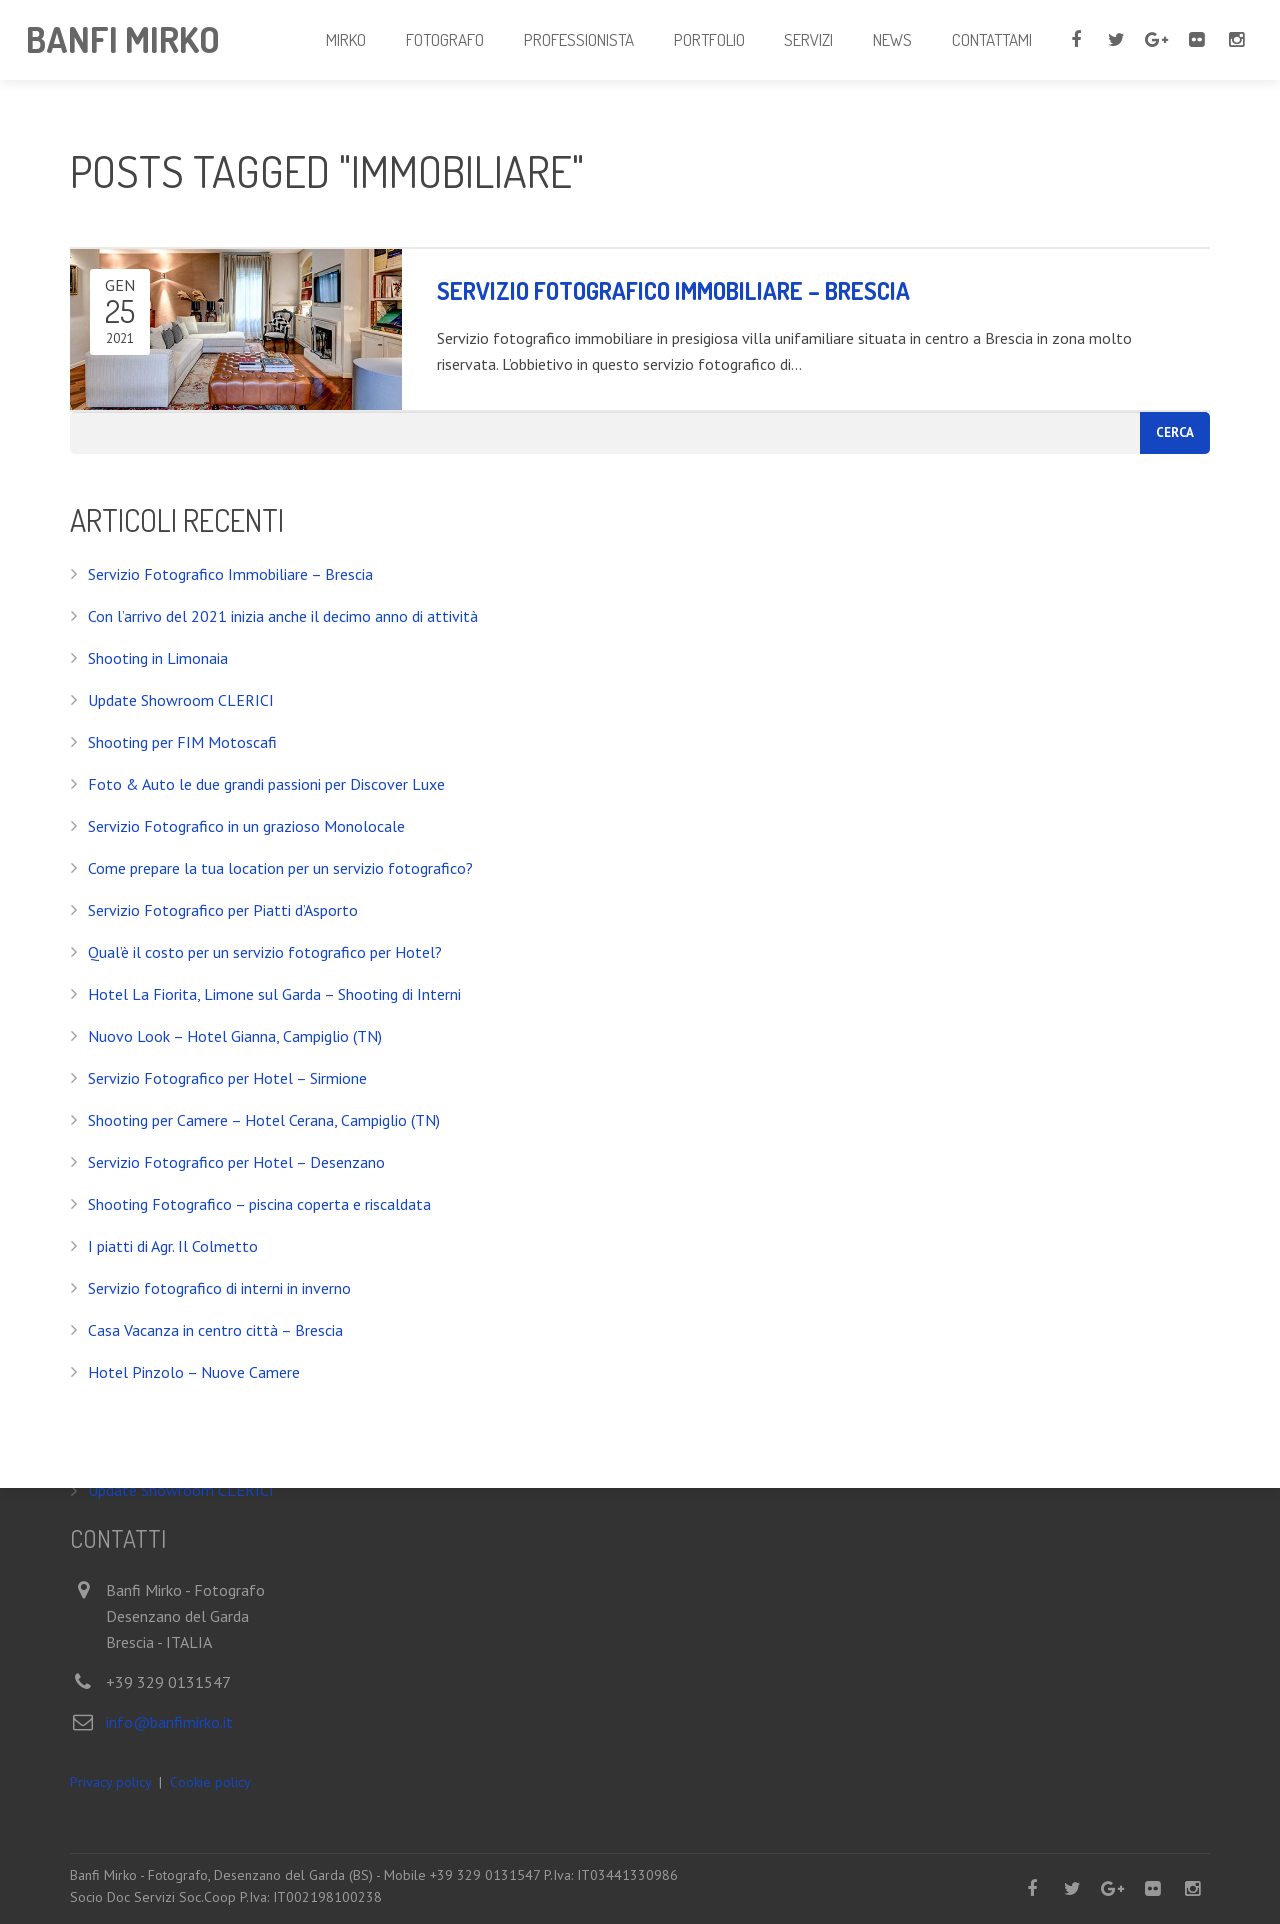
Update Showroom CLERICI (181, 700)
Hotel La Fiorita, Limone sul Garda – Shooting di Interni (274, 994)
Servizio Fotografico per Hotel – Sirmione (227, 1078)
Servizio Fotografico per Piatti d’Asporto (223, 910)
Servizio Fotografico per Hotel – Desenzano (236, 1162)
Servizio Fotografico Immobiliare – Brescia (230, 574)
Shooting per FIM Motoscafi (182, 742)
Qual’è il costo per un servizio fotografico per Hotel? (265, 952)
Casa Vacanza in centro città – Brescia (215, 1330)
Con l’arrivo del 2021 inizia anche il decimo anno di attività (283, 616)
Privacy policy (110, 1782)
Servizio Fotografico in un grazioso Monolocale (246, 826)
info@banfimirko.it (169, 1723)
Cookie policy (210, 1782)
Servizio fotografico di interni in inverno (219, 1288)
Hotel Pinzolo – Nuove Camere (194, 1372)
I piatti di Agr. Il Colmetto (173, 1246)
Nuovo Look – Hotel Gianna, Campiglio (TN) (235, 1036)
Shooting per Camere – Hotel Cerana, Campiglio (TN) (264, 1120)
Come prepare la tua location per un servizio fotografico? (280, 868)
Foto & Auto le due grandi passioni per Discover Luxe (266, 784)
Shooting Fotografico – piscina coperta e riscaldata (259, 1204)
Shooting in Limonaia (158, 658)
